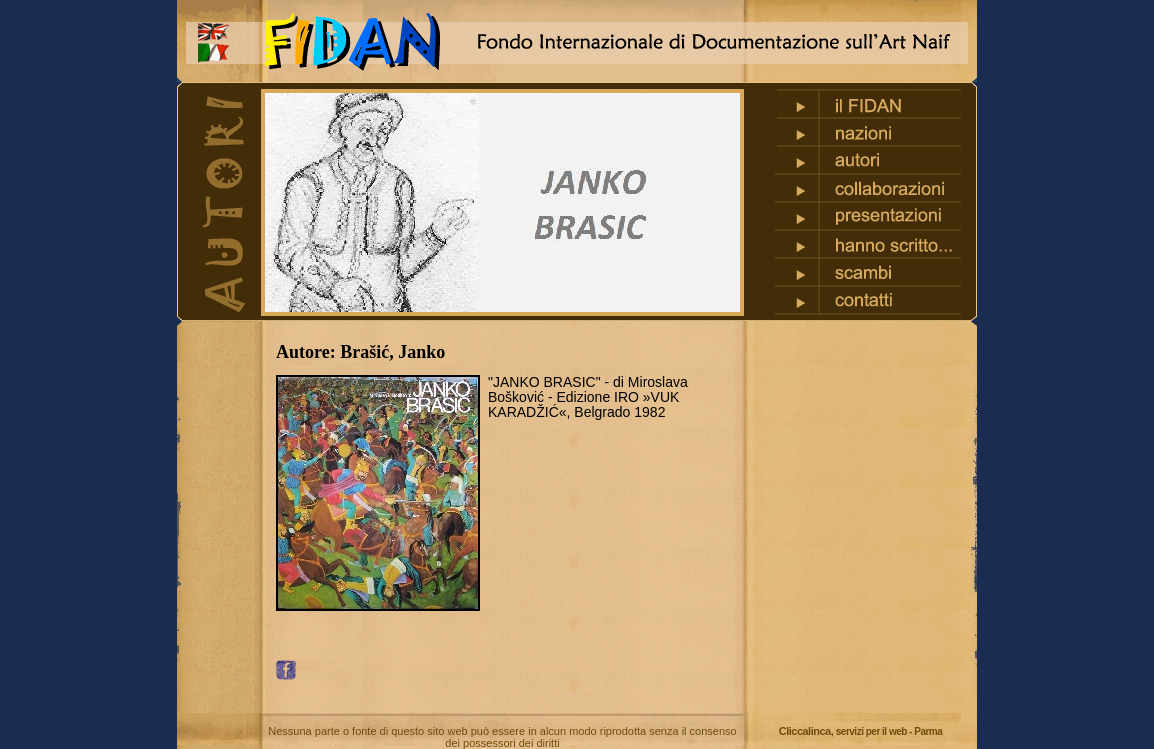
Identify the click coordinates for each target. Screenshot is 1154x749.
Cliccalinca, (861, 731)
